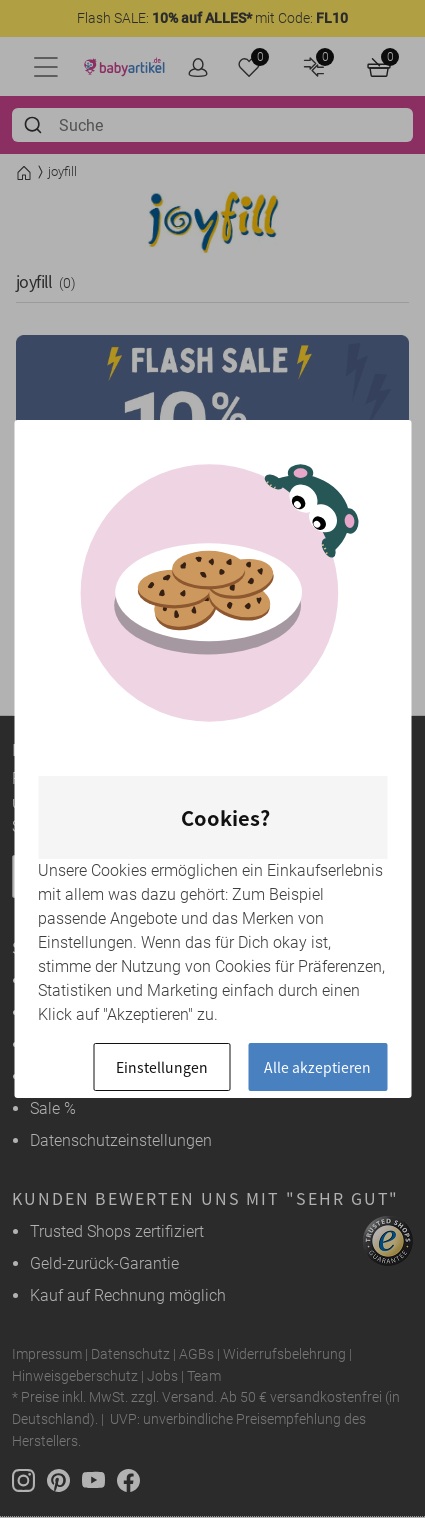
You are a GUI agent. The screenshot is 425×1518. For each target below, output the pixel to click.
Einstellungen (162, 1067)
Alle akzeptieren (317, 1067)
